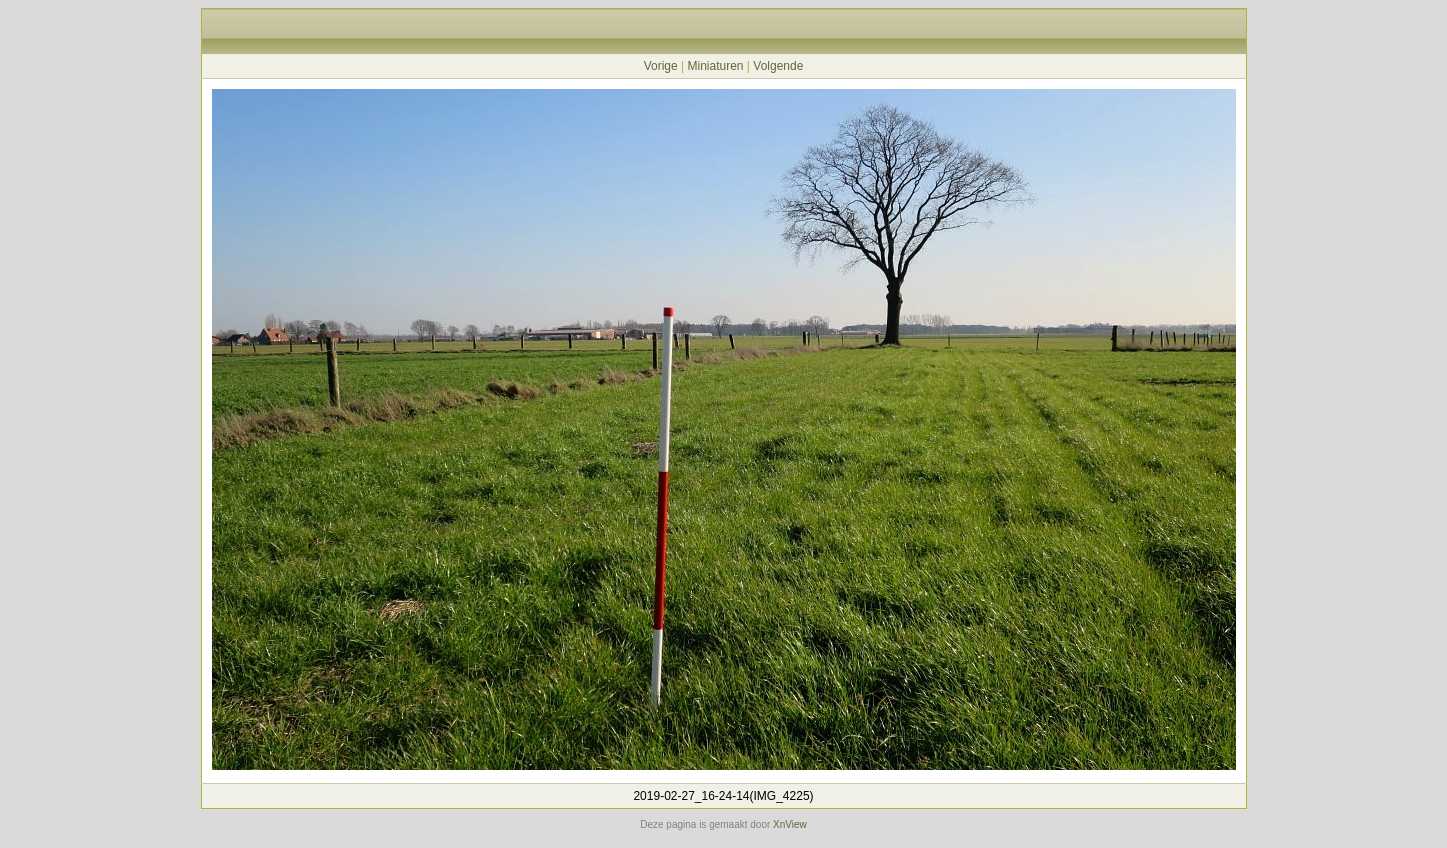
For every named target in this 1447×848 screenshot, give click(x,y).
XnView (790, 824)
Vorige (661, 66)
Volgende (778, 66)
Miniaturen (715, 66)
